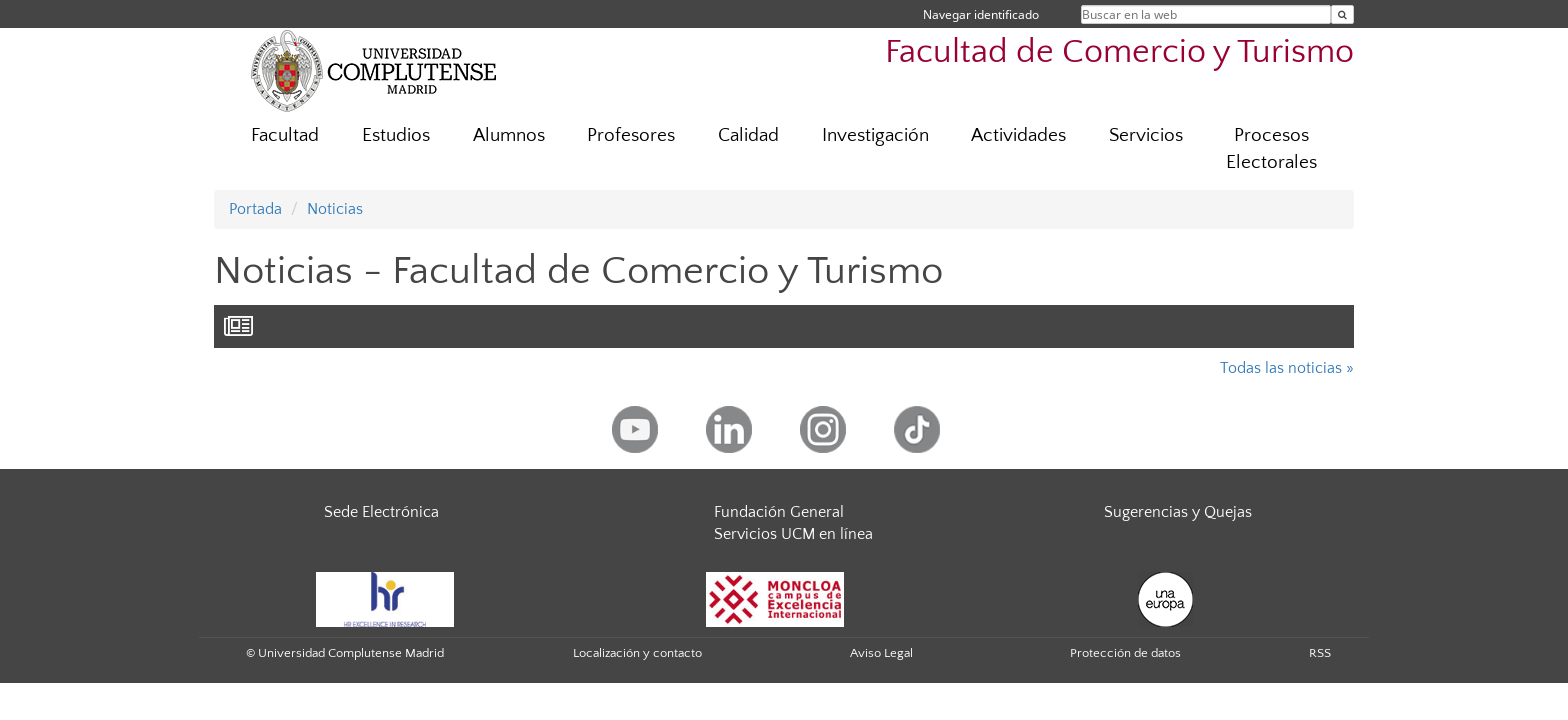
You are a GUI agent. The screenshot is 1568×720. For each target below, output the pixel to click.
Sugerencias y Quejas (1178, 512)
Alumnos (509, 135)
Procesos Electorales (1271, 149)
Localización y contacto (637, 653)
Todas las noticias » (1287, 368)
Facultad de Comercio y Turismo (1119, 52)
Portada (255, 209)
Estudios (396, 135)
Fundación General (779, 512)
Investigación (875, 135)
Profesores (631, 135)
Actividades (1018, 135)
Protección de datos (1125, 653)
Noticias (335, 209)
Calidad (748, 135)
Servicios (1146, 135)
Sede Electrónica (381, 512)
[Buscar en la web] (1342, 14)
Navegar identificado (981, 14)
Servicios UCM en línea (793, 534)
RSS (1320, 653)
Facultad (285, 135)
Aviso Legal (881, 653)
